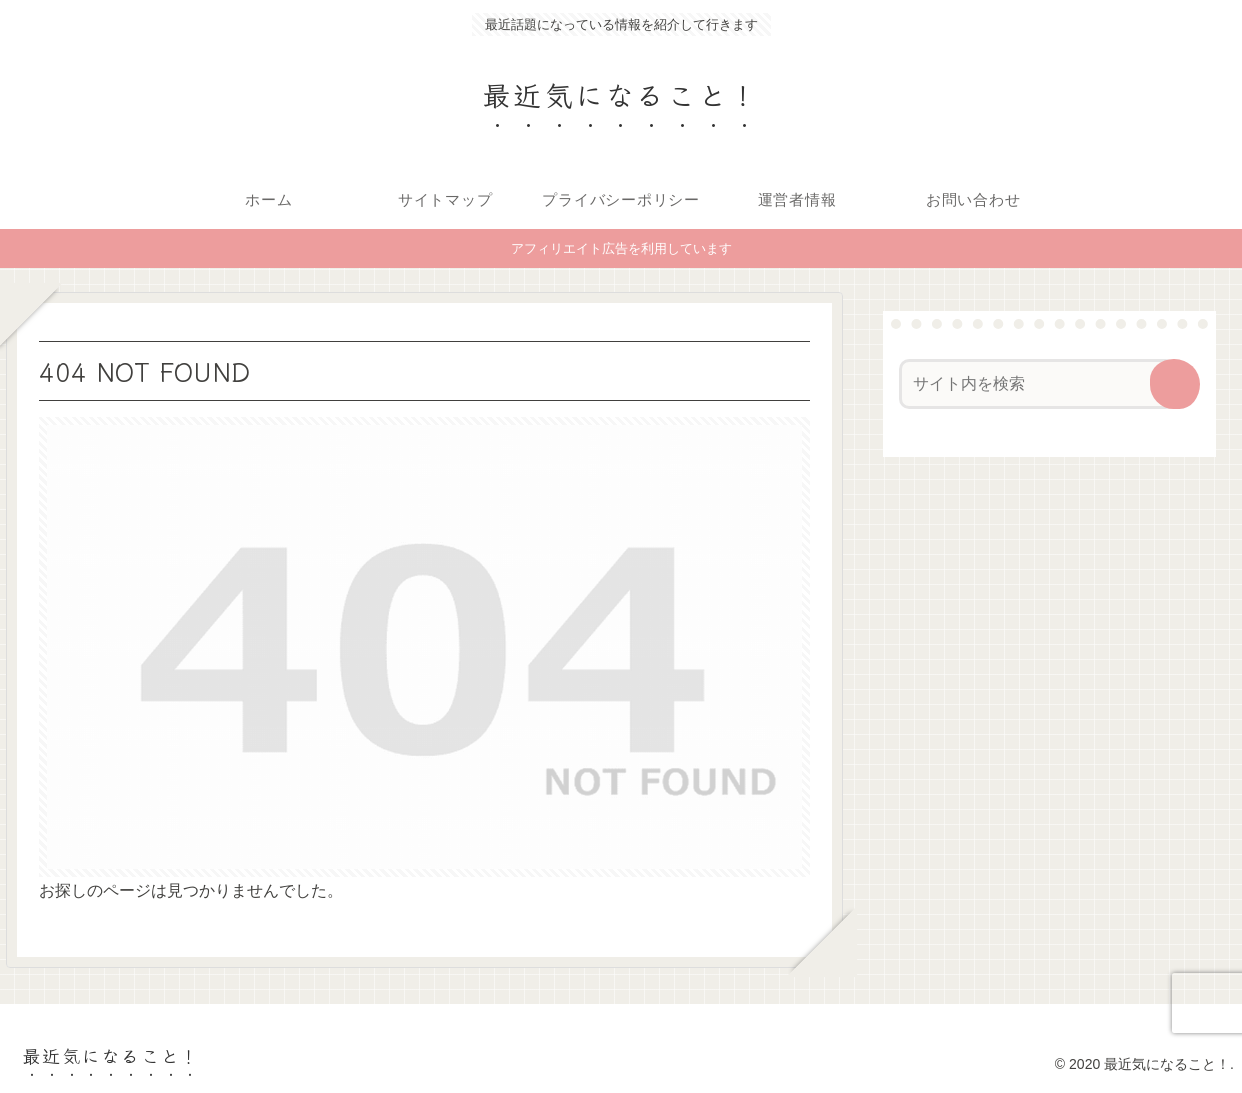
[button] (1175, 384)
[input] (1037, 384)
